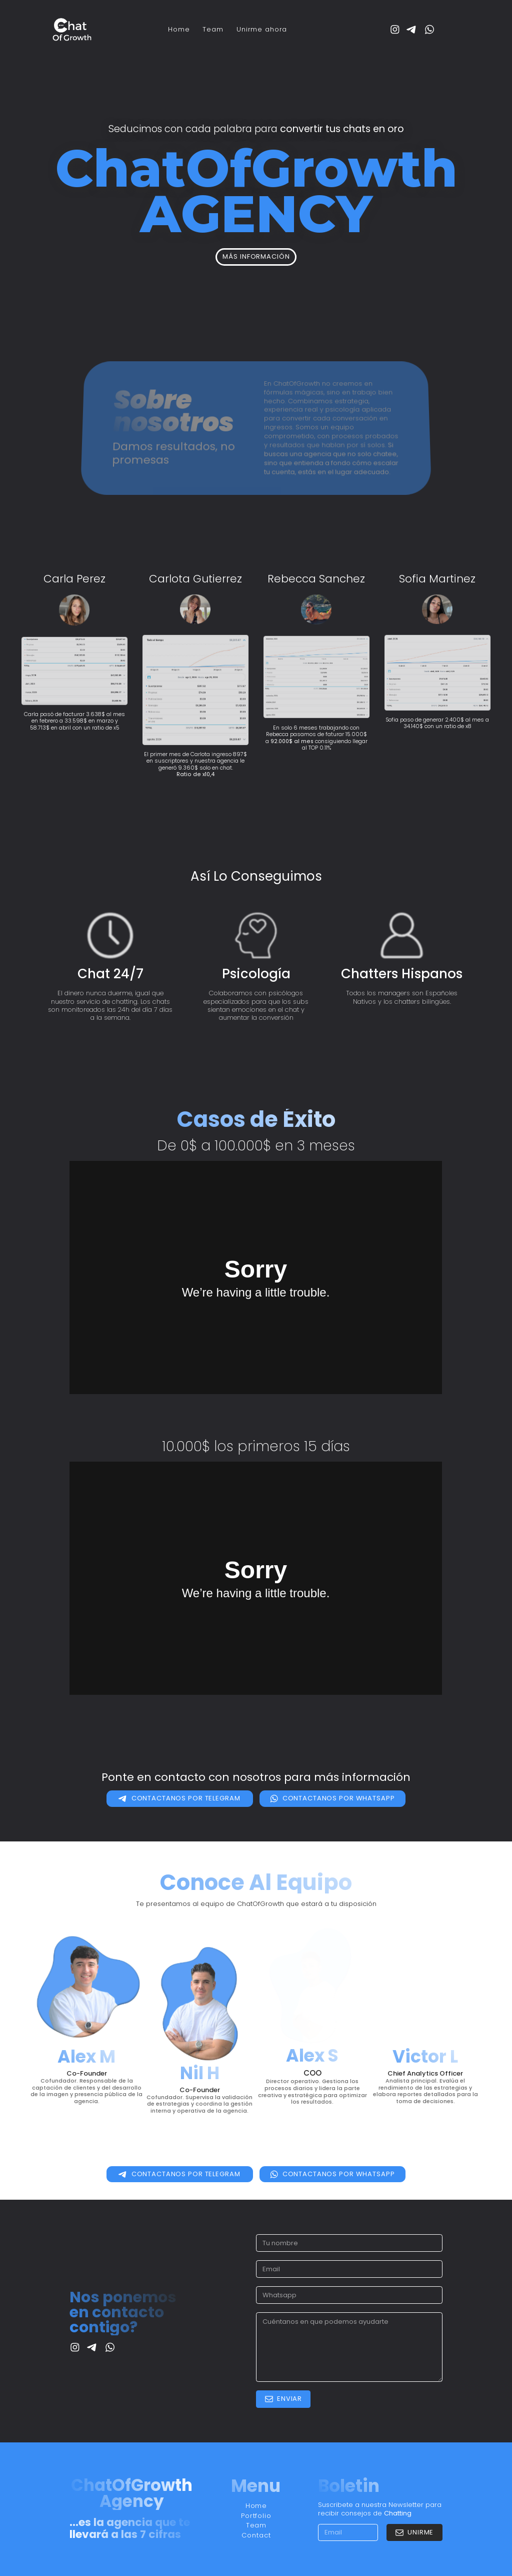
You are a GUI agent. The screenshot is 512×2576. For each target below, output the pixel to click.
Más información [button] (256, 256)
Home (179, 29)
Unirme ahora (261, 29)
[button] (395, 29)
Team (212, 29)
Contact (256, 2535)
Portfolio (256, 2515)
